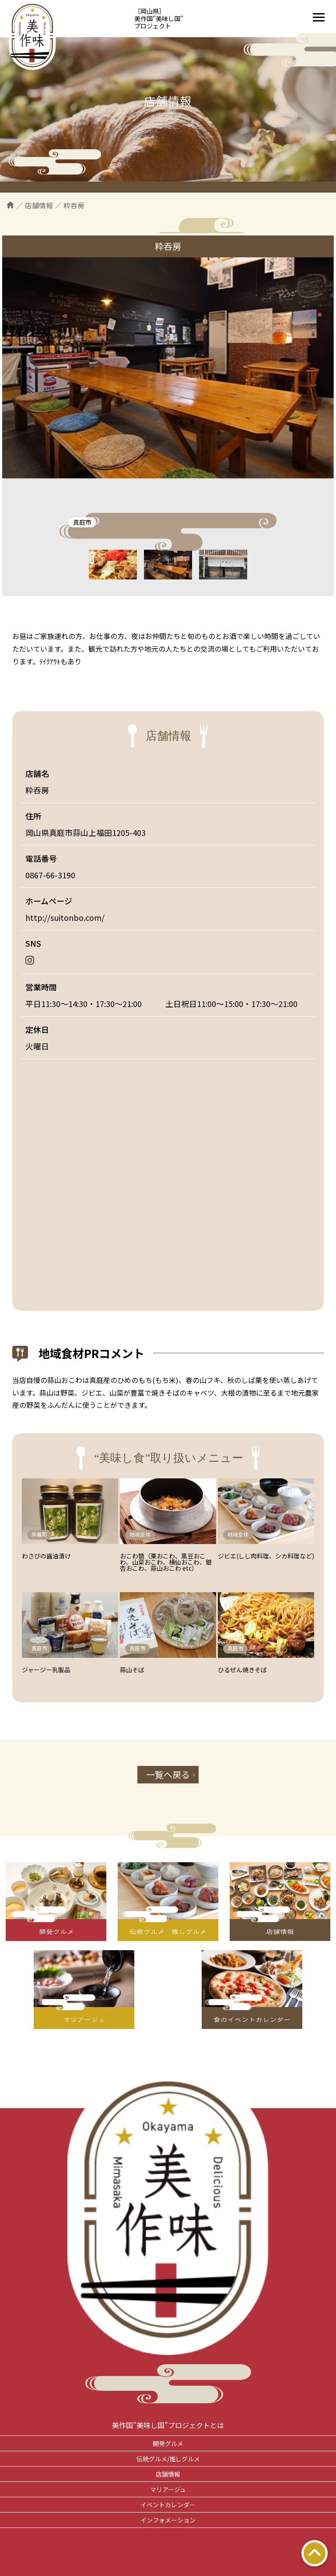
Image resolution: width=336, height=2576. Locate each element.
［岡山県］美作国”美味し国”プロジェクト (158, 18)
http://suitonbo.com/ (65, 917)
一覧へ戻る (168, 1774)
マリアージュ (168, 2489)
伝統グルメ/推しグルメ (168, 2458)
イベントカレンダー (168, 2504)
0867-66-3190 (50, 875)
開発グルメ (168, 2443)
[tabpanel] (168, 367)
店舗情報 (168, 2474)
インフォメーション (168, 2520)
